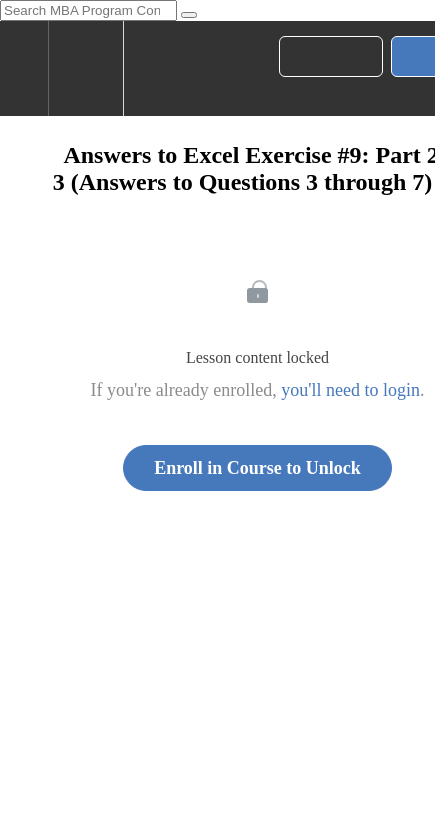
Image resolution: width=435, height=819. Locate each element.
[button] (24, 68)
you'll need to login (350, 390)
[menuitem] (85, 68)
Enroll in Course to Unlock (257, 468)
